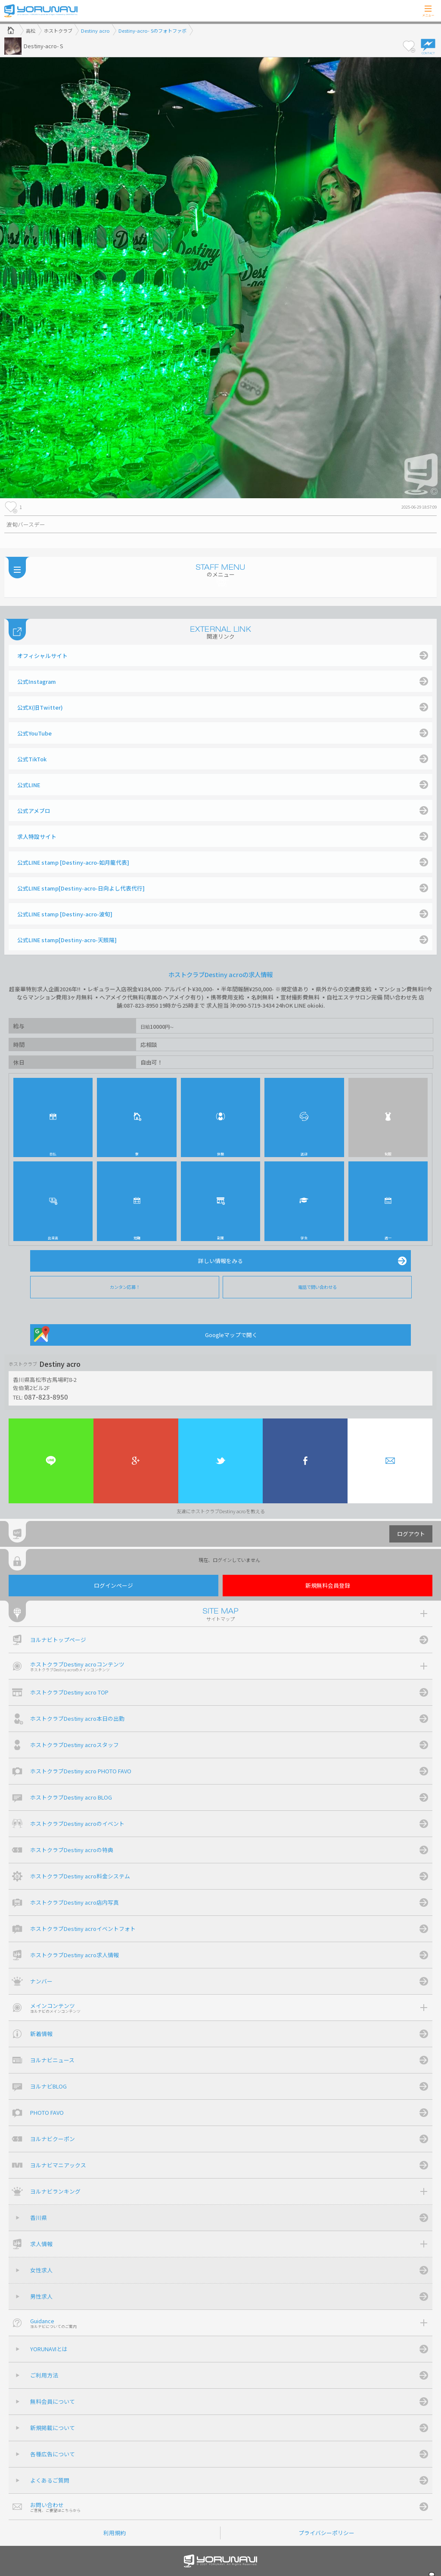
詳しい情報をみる (220, 1261)
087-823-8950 (46, 1396)
